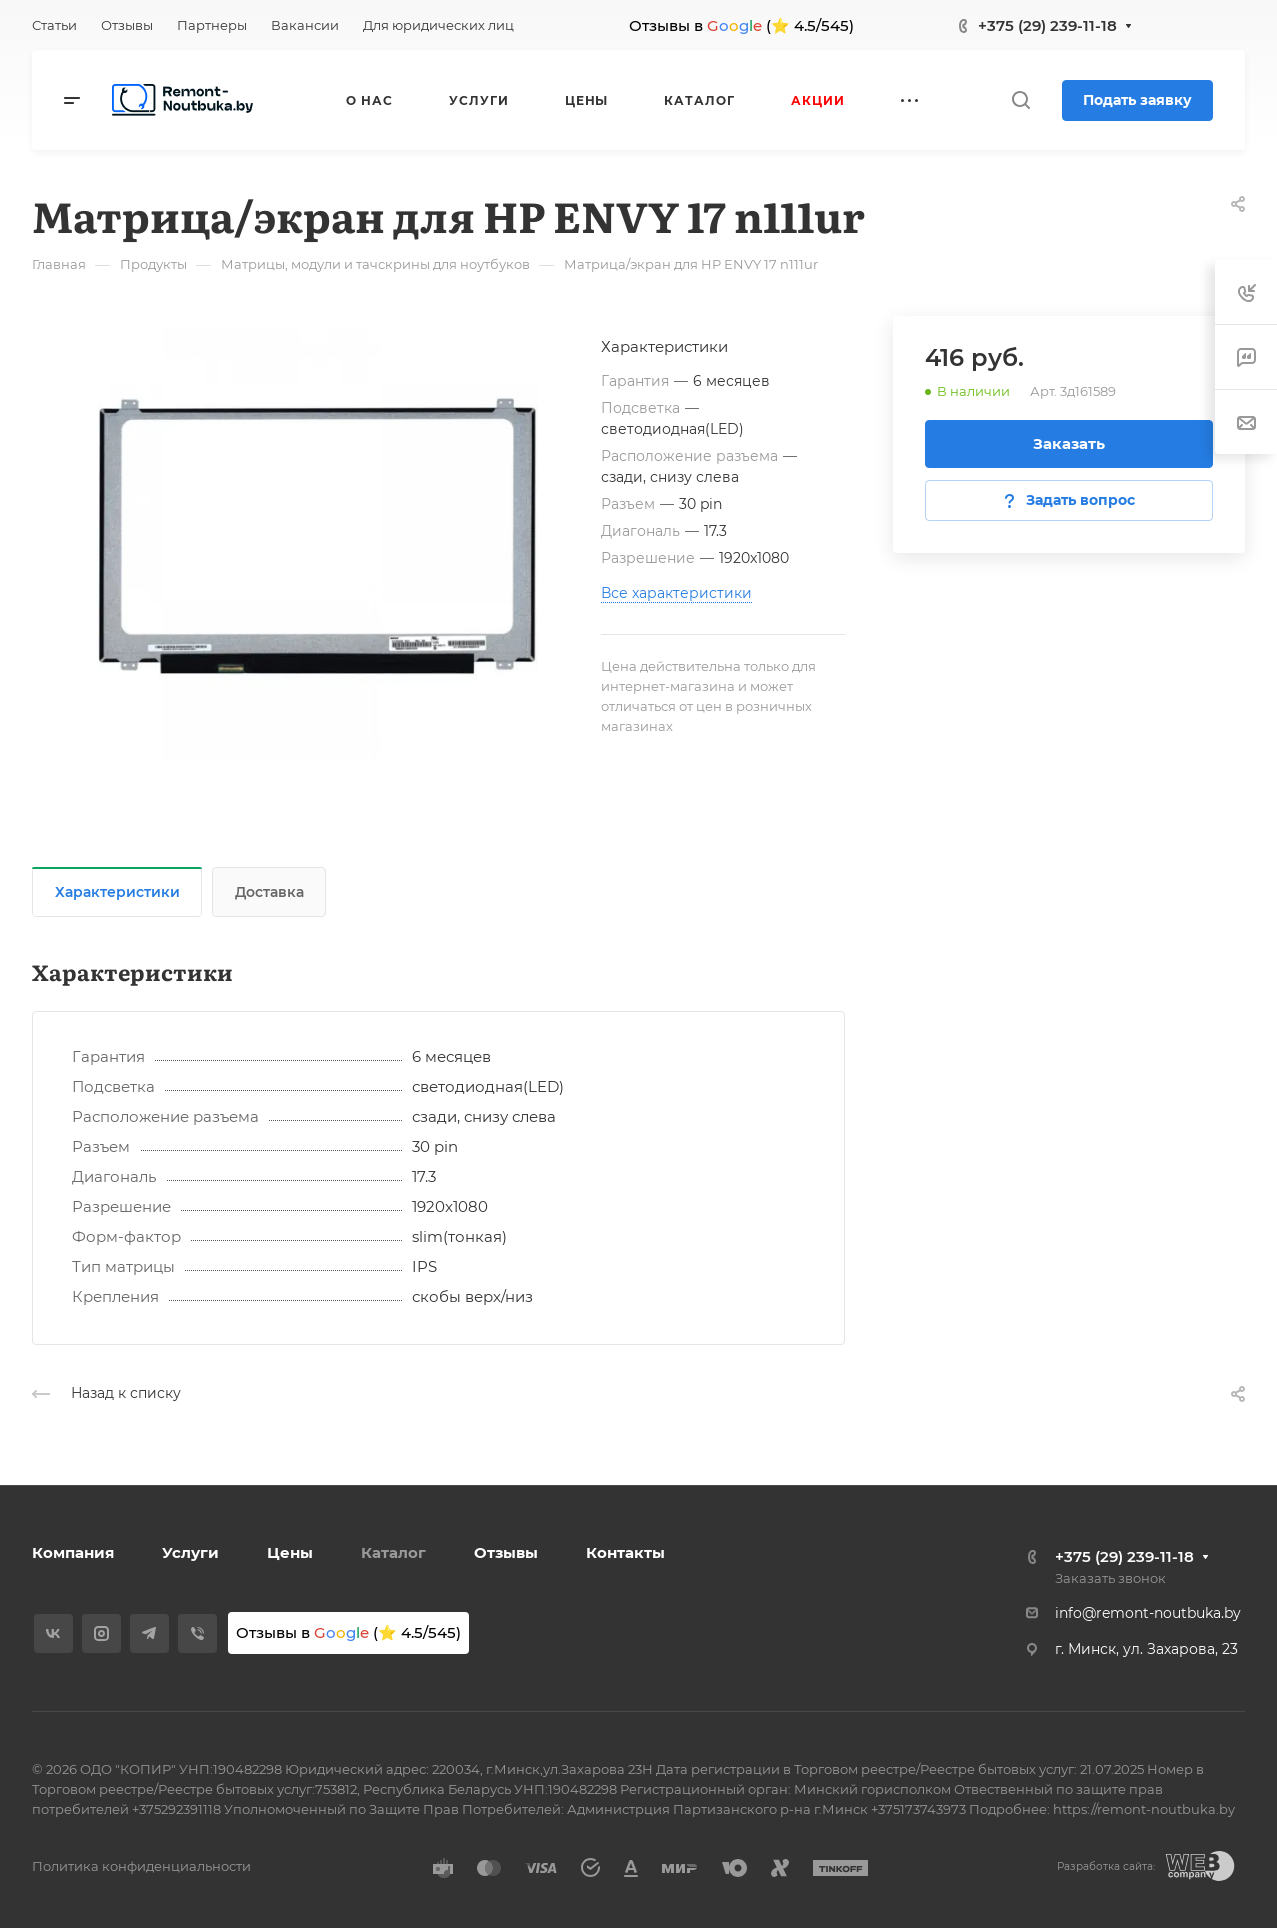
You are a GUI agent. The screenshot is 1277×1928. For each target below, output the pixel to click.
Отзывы (506, 1552)
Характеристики (117, 892)
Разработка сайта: (1106, 1866)
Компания (73, 1552)
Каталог (393, 1552)
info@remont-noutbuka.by (1148, 1613)
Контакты (625, 1552)
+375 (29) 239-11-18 (1047, 25)
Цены (290, 1552)
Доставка (269, 892)
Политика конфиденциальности (141, 1866)
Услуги (190, 1552)
